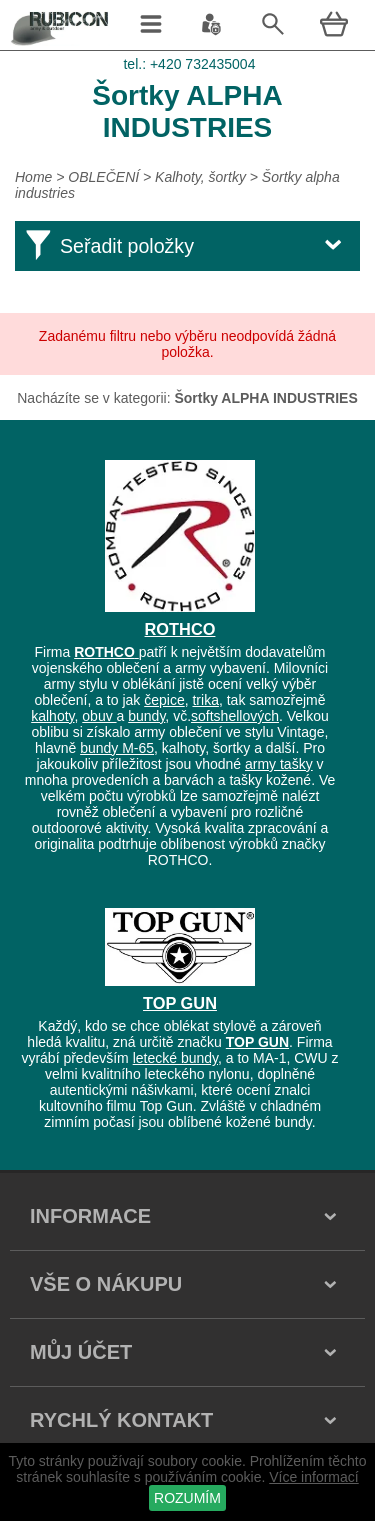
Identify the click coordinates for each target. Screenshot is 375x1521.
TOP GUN (180, 1003)
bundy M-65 (117, 748)
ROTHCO (180, 629)
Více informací (313, 1477)
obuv (99, 716)
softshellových (235, 716)
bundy (146, 716)
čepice (164, 700)
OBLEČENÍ (105, 177)
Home (33, 177)
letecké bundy (175, 1058)
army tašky (279, 764)
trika (205, 700)
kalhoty (52, 716)
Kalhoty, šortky (200, 177)
